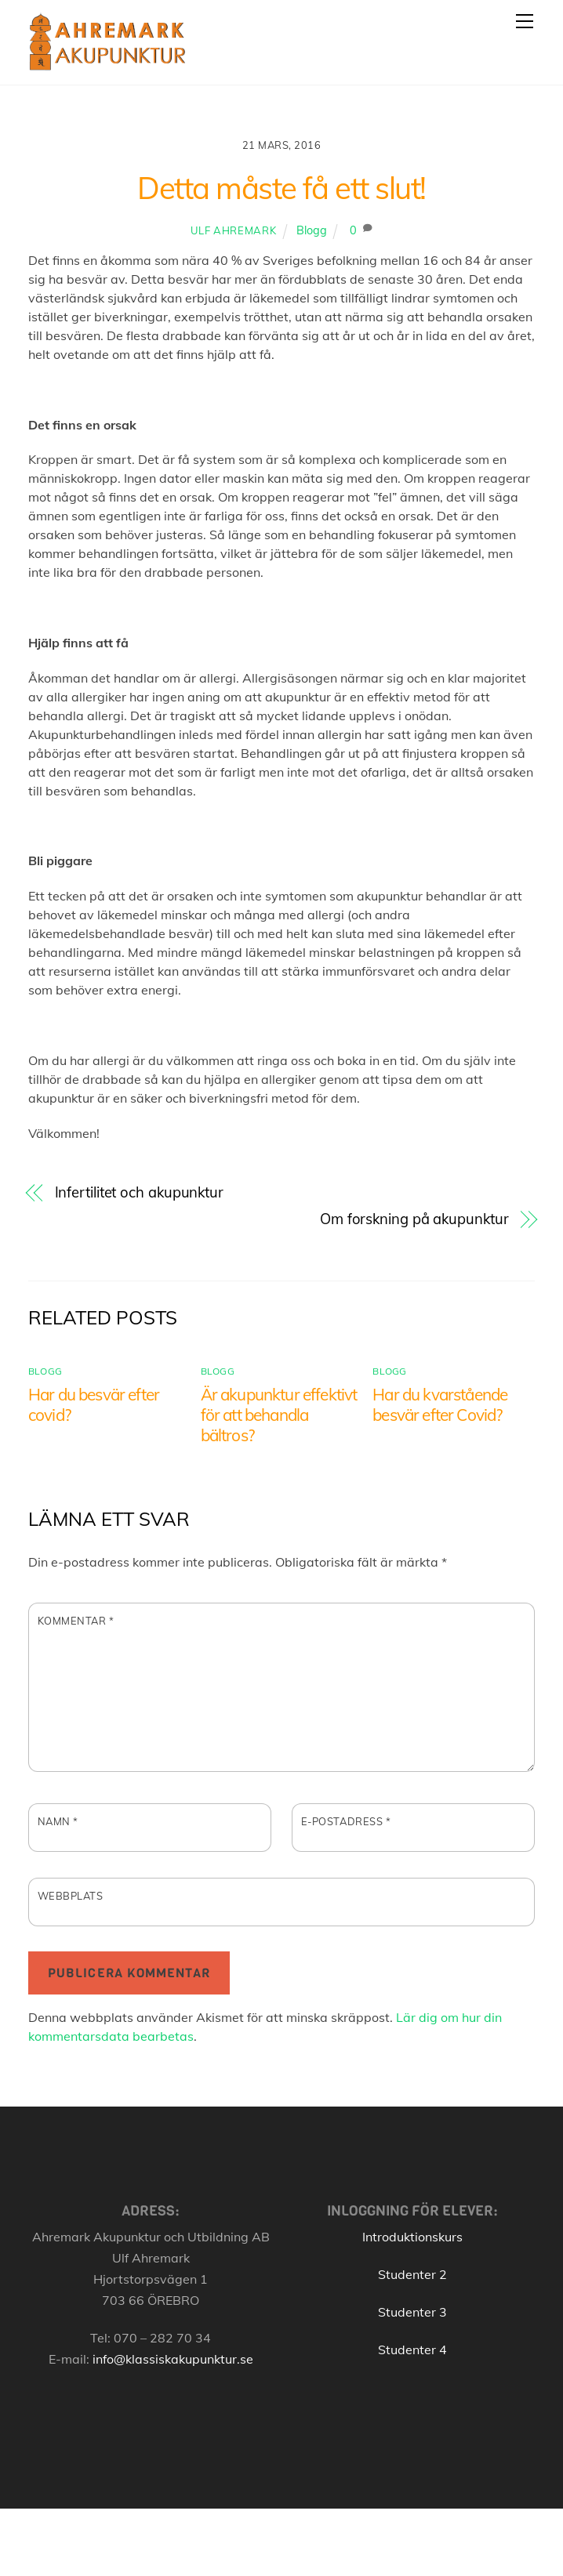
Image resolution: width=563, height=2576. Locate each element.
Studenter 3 (412, 2312)
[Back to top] (509, 2546)
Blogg (311, 230)
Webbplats (71, 1895)
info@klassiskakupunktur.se (173, 2359)
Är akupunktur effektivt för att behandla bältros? (279, 1414)
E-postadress (345, 1821)
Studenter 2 (412, 2274)
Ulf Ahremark (233, 230)
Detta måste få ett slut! (281, 187)
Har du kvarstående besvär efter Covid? (439, 1404)
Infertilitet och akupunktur (139, 1192)
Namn (58, 1821)
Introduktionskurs (412, 2236)
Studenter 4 (412, 2349)
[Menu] (524, 21)
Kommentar (76, 1620)
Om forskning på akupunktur (414, 1219)
